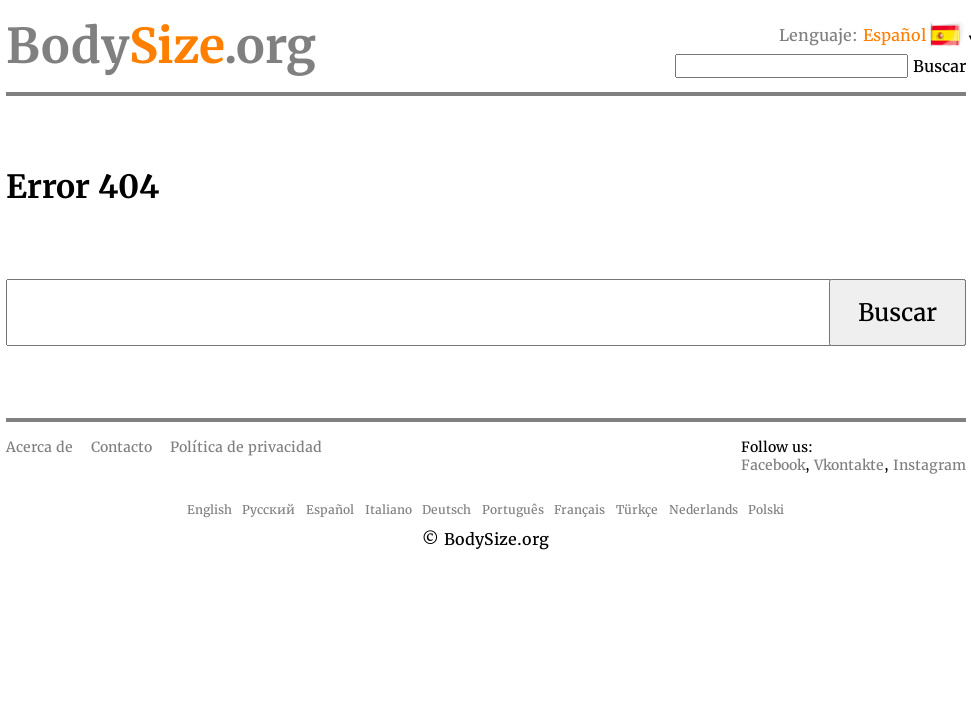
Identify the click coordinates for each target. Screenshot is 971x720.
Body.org (161, 46)
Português (513, 509)
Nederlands (703, 509)
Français (579, 509)
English (209, 509)
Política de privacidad (246, 447)
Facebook (773, 465)
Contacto (121, 447)
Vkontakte (849, 465)
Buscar (939, 66)
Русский (268, 509)
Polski (766, 509)
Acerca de (39, 447)
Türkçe (637, 509)
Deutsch (446, 509)
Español (330, 509)
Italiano (388, 509)
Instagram (929, 465)
